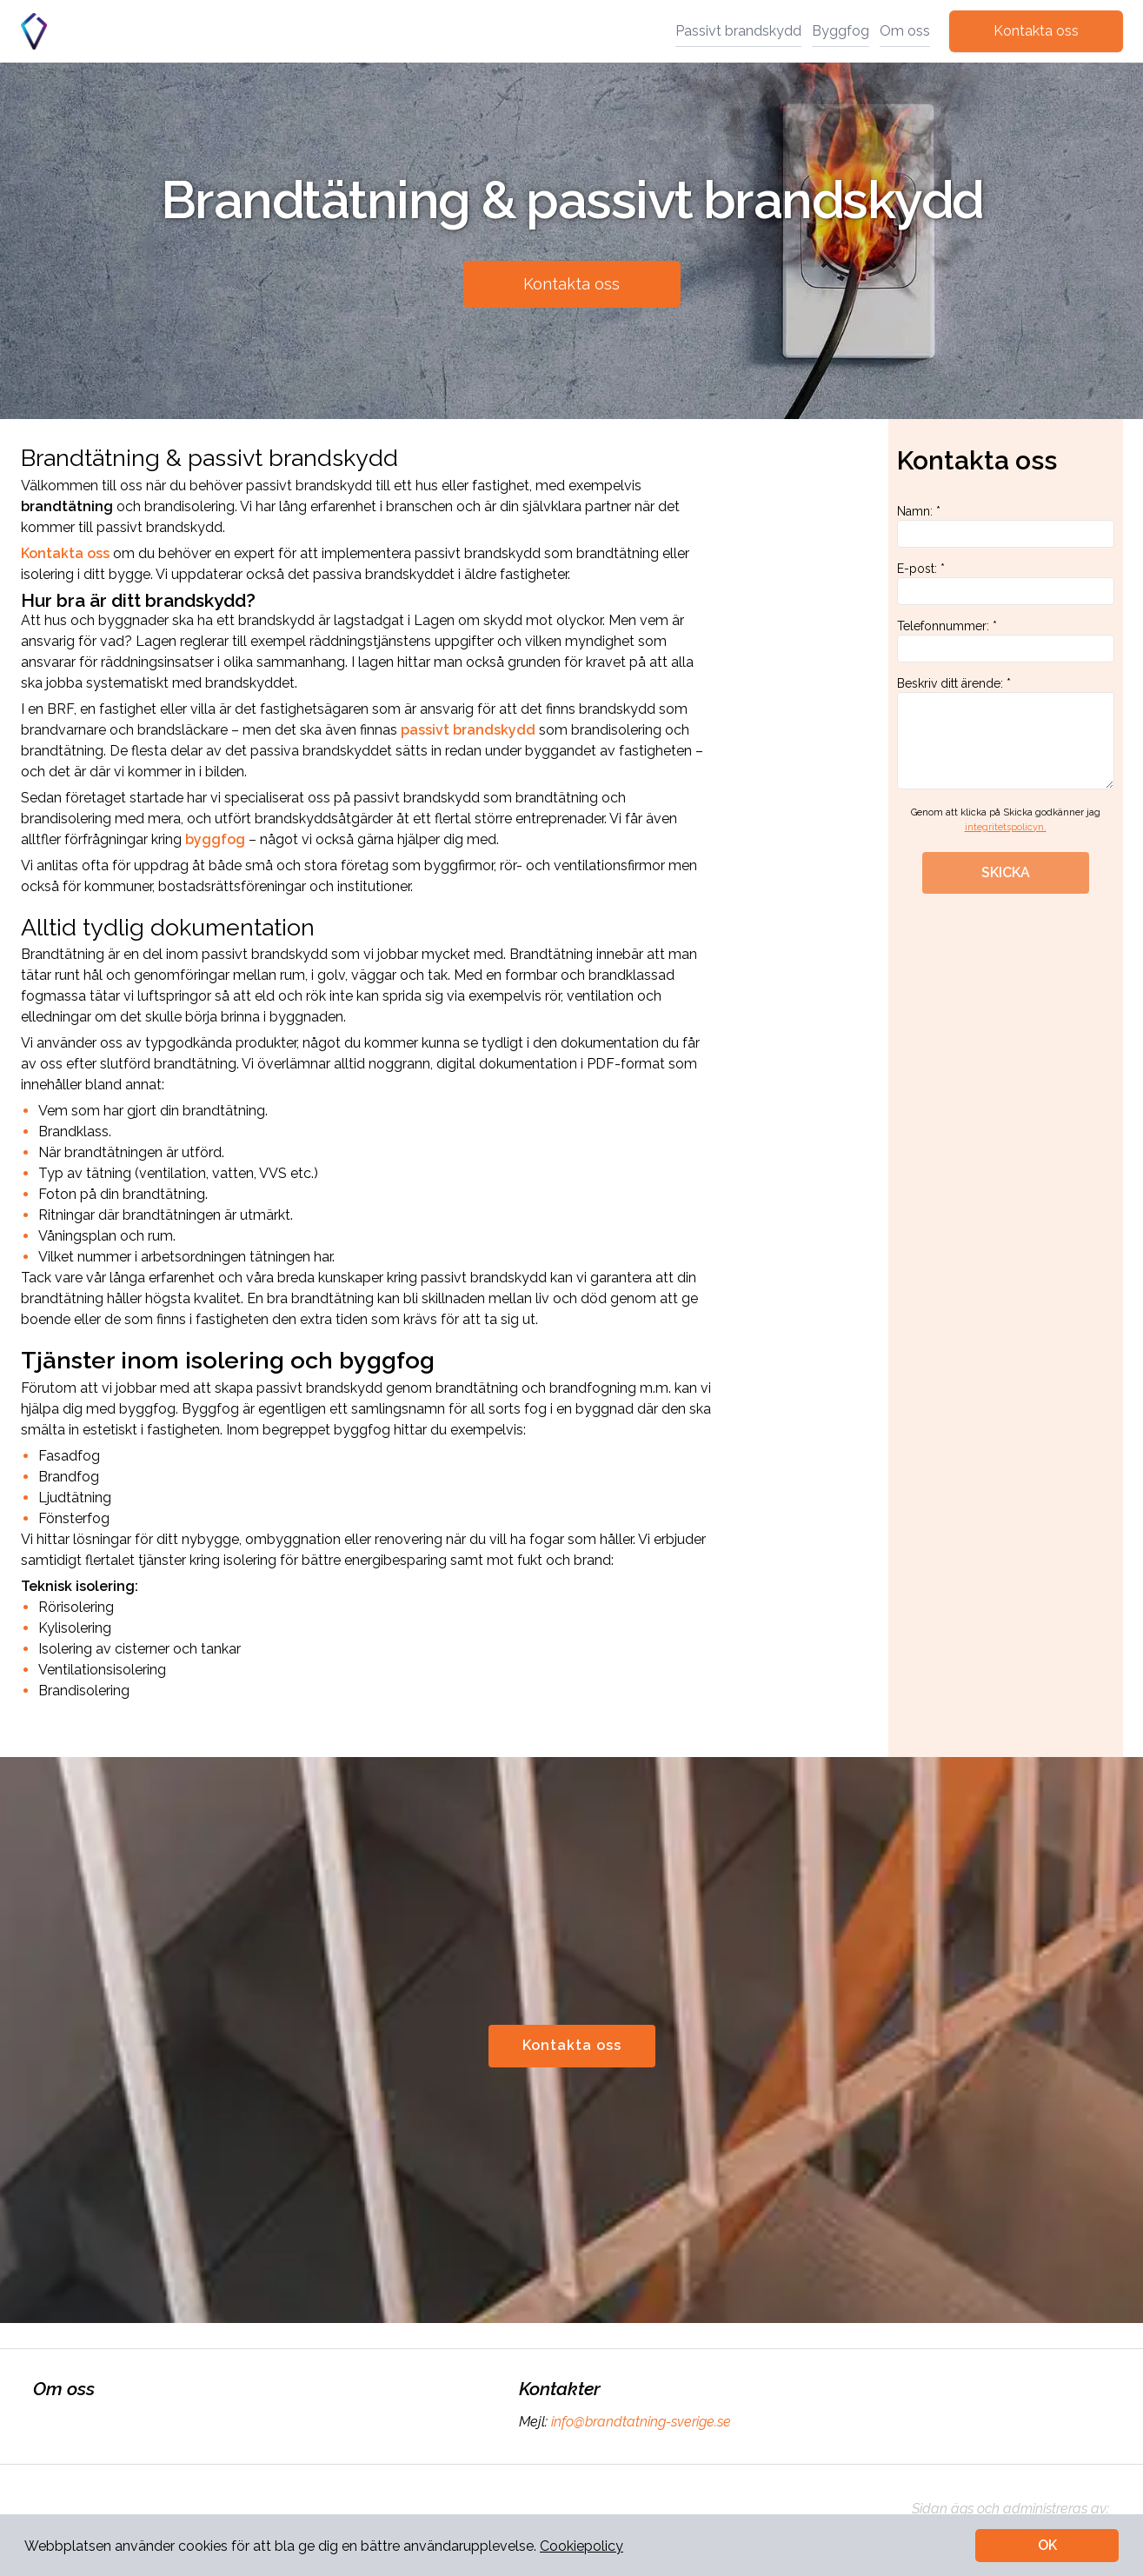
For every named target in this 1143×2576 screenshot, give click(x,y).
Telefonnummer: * (1005, 640)
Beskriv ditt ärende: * (1005, 732)
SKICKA (1005, 872)
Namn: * (1005, 526)
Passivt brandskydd (738, 31)
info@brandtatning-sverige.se (639, 2421)
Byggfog (840, 31)
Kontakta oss (1036, 31)
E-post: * (1005, 583)
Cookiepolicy (581, 2546)
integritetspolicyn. (1006, 827)
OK (1047, 2545)
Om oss (905, 31)
